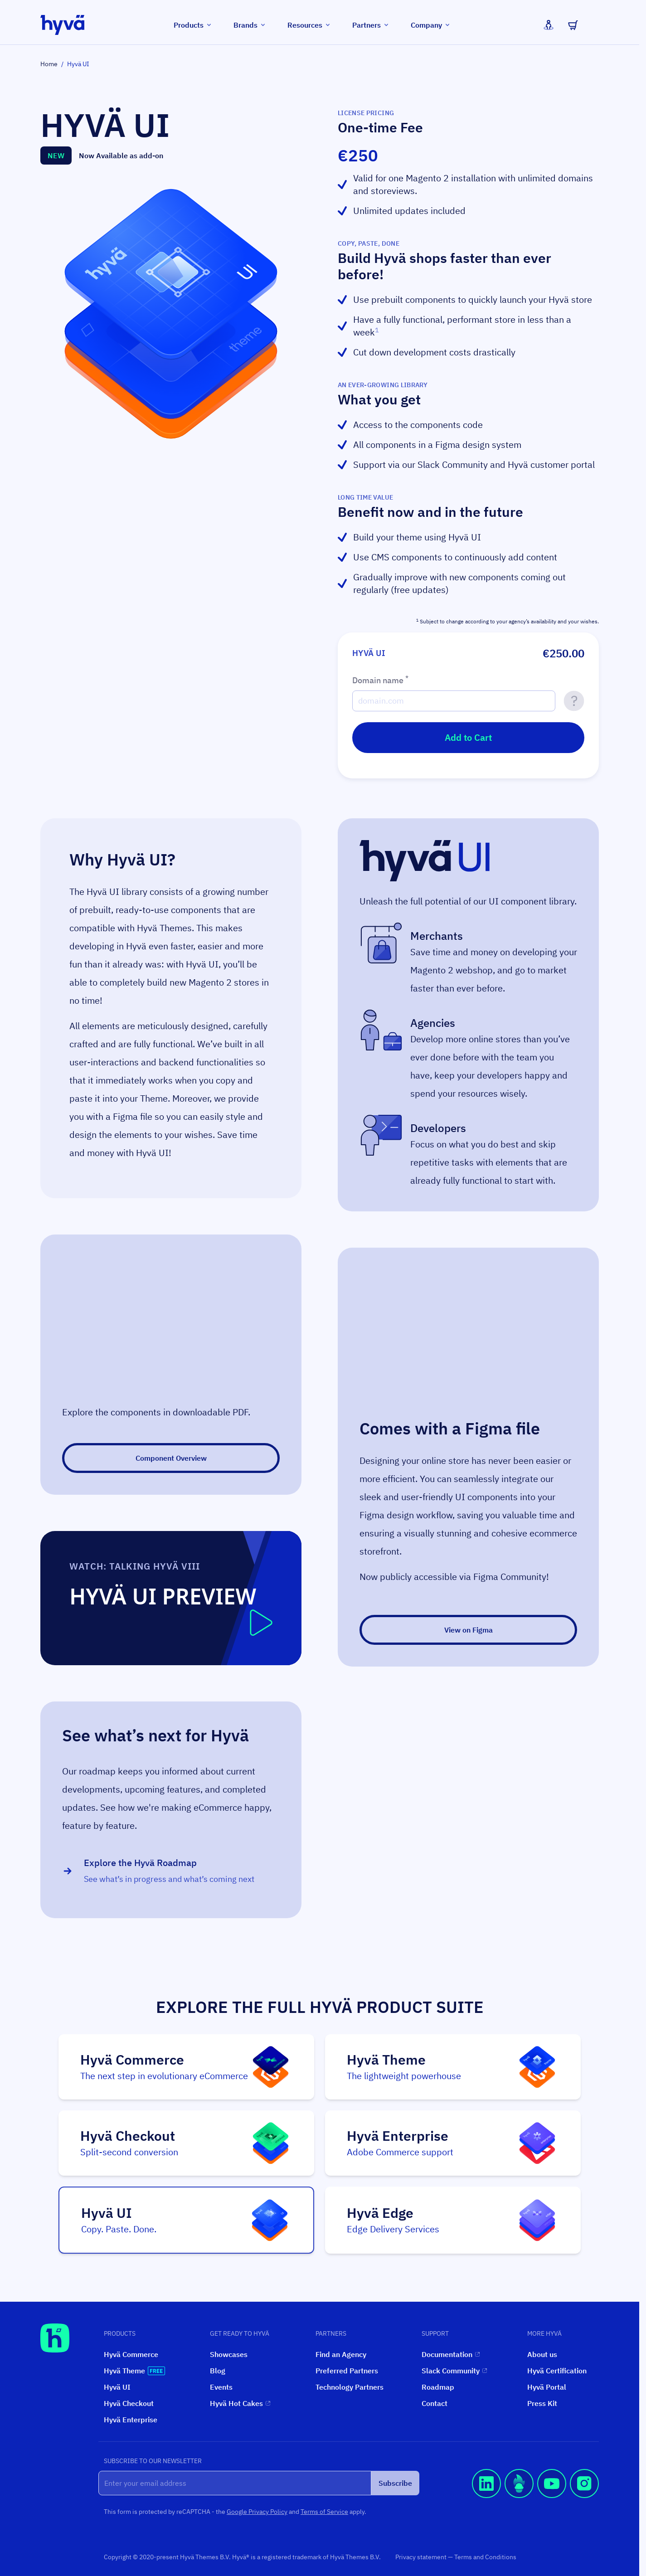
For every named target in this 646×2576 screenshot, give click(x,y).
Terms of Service (324, 2512)
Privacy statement (421, 2557)
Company (431, 24)
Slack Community (454, 2370)
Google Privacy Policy (257, 2512)
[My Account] (548, 25)
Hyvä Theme (134, 2370)
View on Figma (468, 1629)
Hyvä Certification (557, 2370)
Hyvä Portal (546, 2386)
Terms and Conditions (485, 2557)
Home (49, 64)
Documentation (451, 2354)
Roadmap (438, 2386)
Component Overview (171, 1458)
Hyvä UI (117, 2386)
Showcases (229, 2354)
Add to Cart (468, 737)
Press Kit (542, 2403)
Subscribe (395, 2483)
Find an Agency (341, 2354)
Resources (309, 24)
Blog (217, 2370)
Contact (434, 2403)
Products (193, 24)
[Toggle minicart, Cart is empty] (573, 25)
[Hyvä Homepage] (54, 2337)
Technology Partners (350, 2386)
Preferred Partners (347, 2370)
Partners (371, 24)
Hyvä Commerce (131, 2354)
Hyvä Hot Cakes (240, 2403)
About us (542, 2354)
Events (221, 2386)
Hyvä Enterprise (130, 2419)
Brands (250, 24)
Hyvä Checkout (129, 2403)
